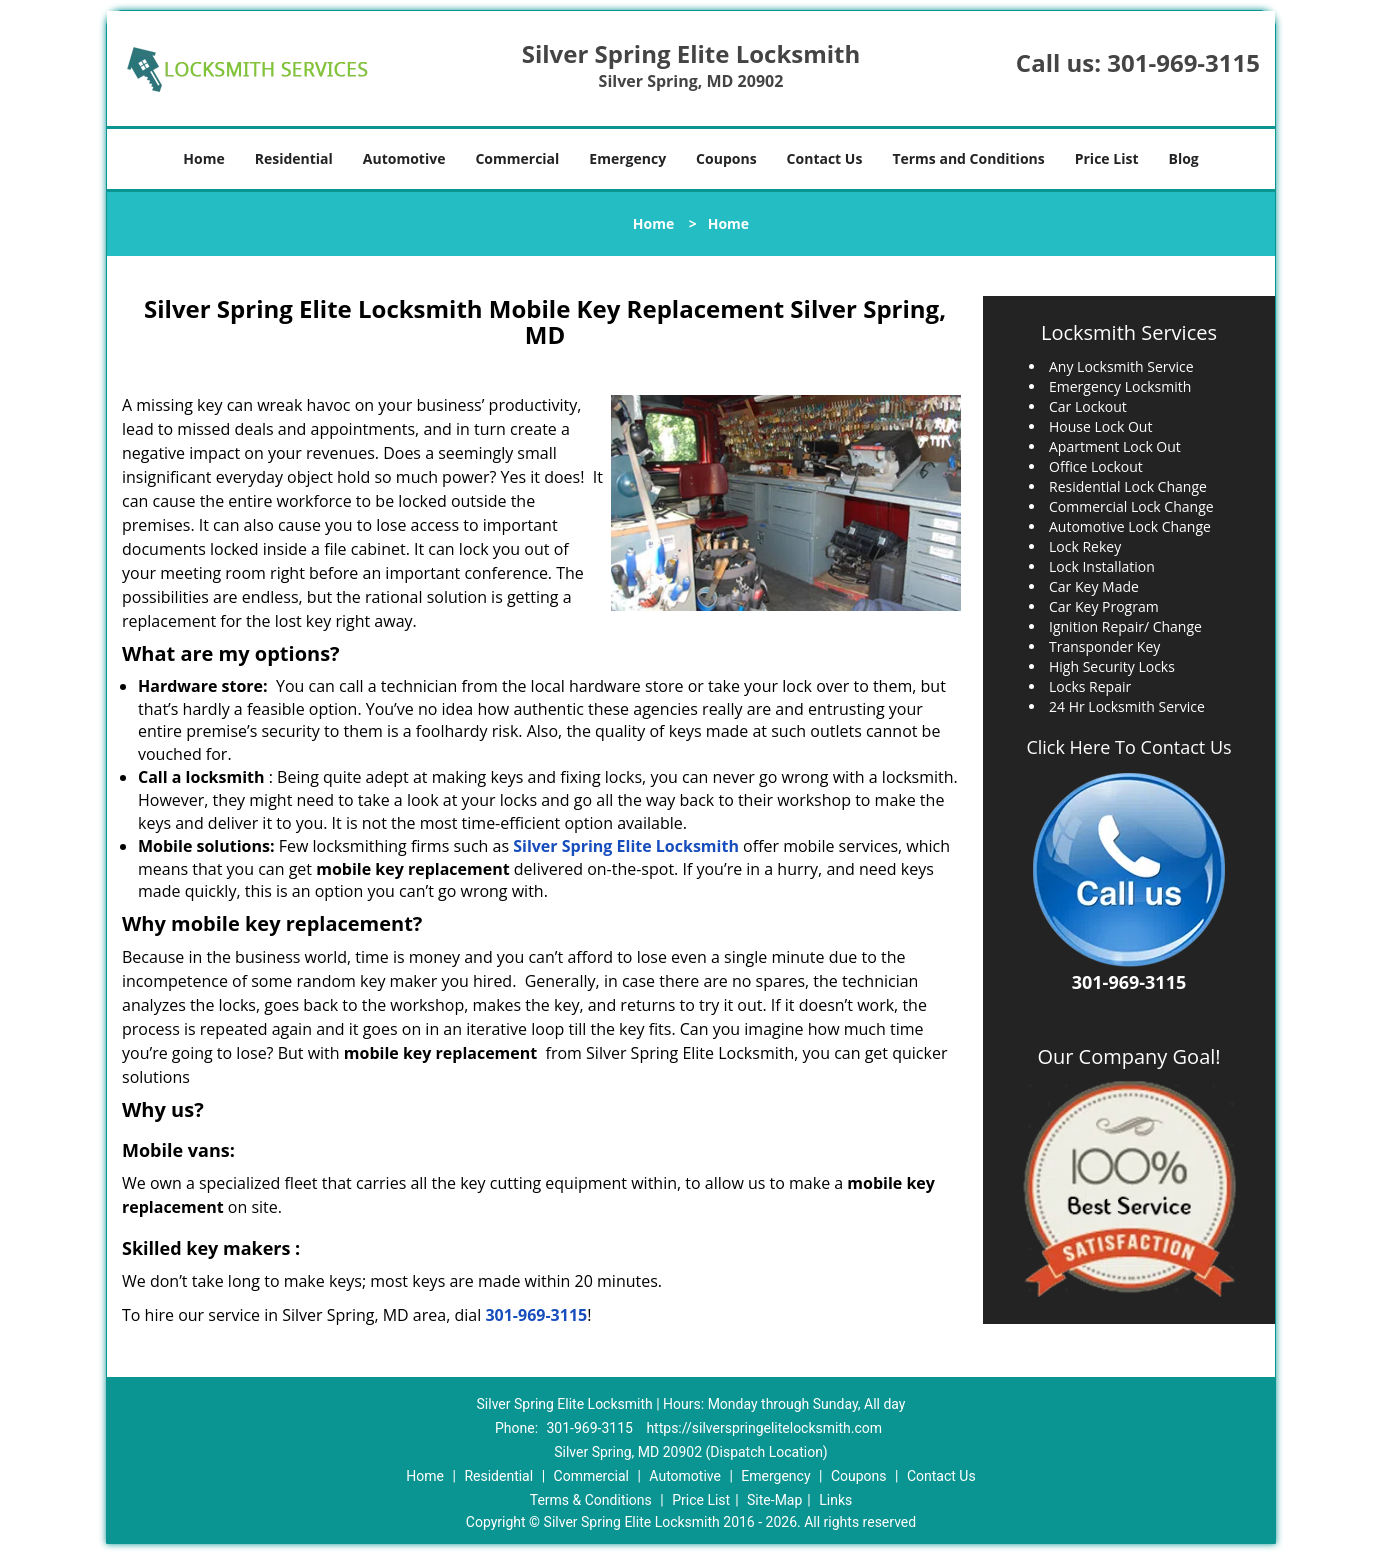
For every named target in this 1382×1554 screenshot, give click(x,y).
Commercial (517, 158)
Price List (1107, 158)
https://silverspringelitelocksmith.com (764, 1428)
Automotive (404, 158)
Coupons (726, 158)
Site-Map (774, 1500)
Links (835, 1500)
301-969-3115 (1183, 62)
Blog (1183, 158)
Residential (294, 158)
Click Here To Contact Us (1128, 747)
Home (203, 158)
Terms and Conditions (968, 158)
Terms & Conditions (591, 1500)
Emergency (627, 158)
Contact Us (825, 158)
